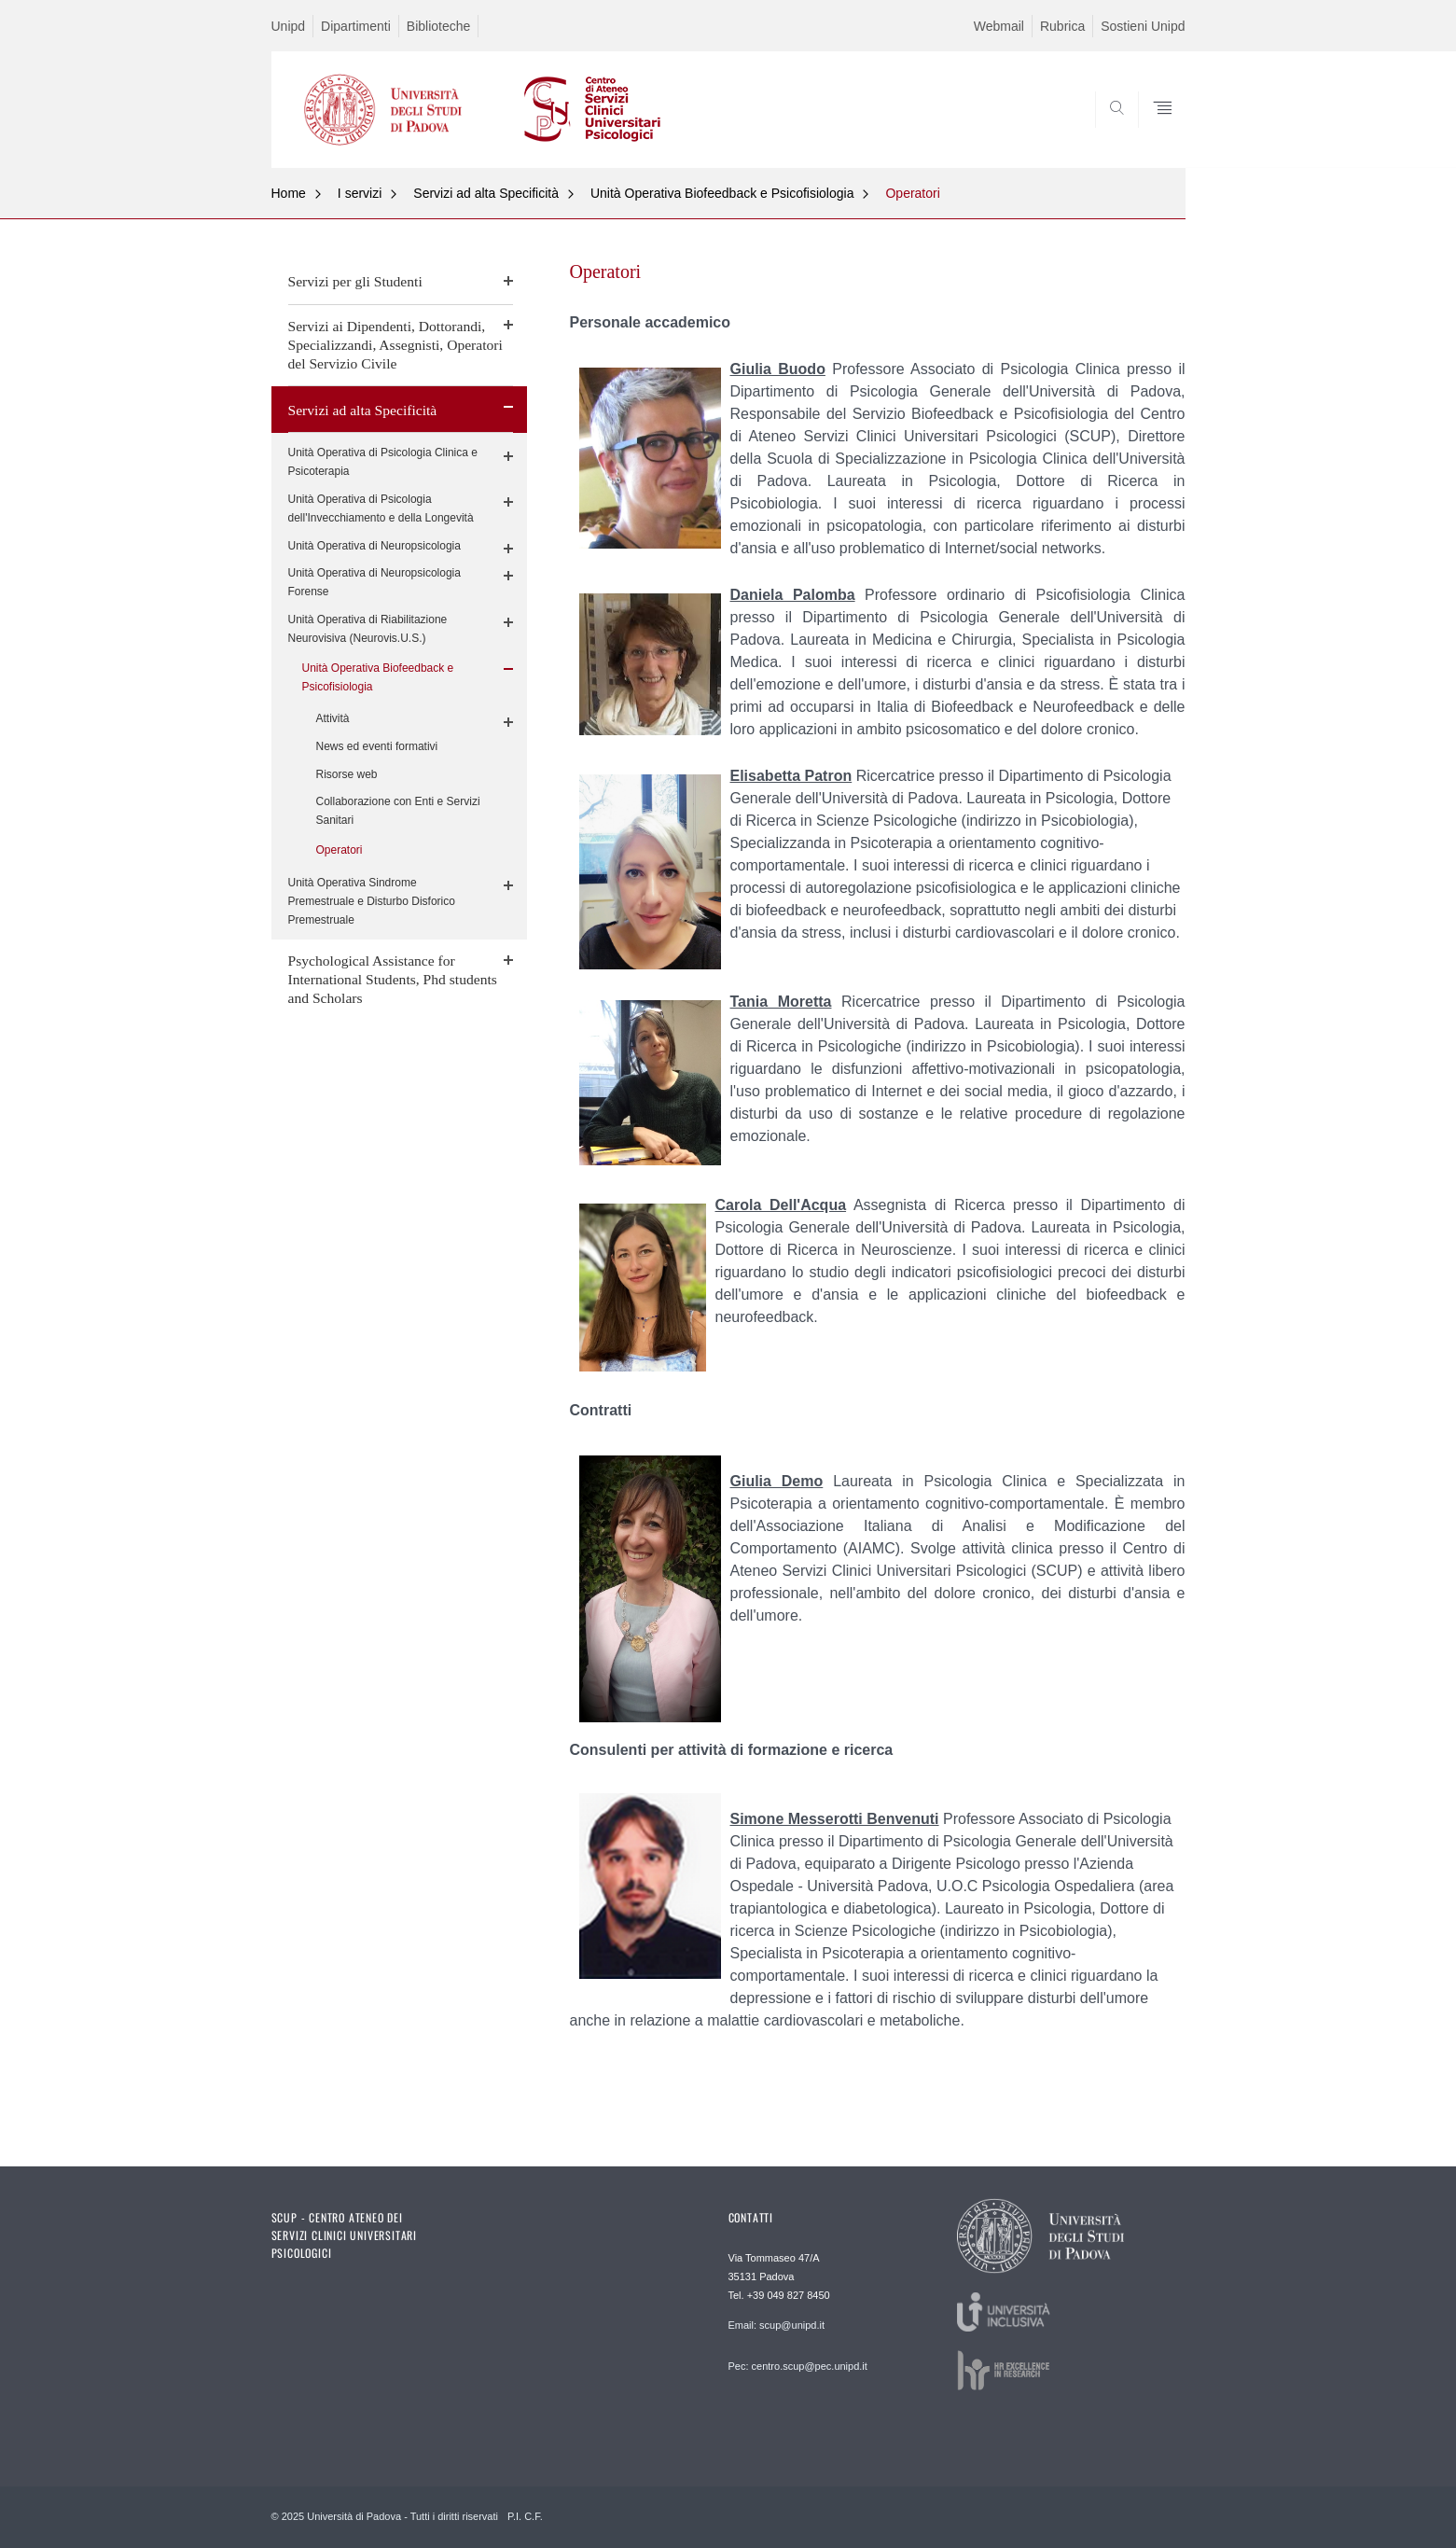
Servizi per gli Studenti (355, 281)
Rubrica (1062, 26)
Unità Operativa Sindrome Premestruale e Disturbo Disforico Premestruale (371, 901)
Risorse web (347, 774)
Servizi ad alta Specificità (486, 193)
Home (288, 193)
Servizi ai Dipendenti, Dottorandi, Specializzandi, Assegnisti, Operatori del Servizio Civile (395, 344)
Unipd (288, 26)
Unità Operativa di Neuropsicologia (374, 545)
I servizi (359, 193)
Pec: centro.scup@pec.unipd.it (797, 2366)
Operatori (912, 193)
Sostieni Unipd (1143, 26)
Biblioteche (439, 26)
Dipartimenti (356, 26)
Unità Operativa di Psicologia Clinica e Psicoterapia (383, 462)
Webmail (999, 26)
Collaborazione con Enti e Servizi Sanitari (398, 811)
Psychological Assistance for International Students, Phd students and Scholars (392, 979)
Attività (333, 718)
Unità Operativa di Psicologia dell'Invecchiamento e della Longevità (381, 508)
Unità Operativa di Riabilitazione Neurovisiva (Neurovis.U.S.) (368, 629)
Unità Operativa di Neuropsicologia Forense (374, 582)
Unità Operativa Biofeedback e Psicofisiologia (722, 193)
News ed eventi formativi (377, 746)
